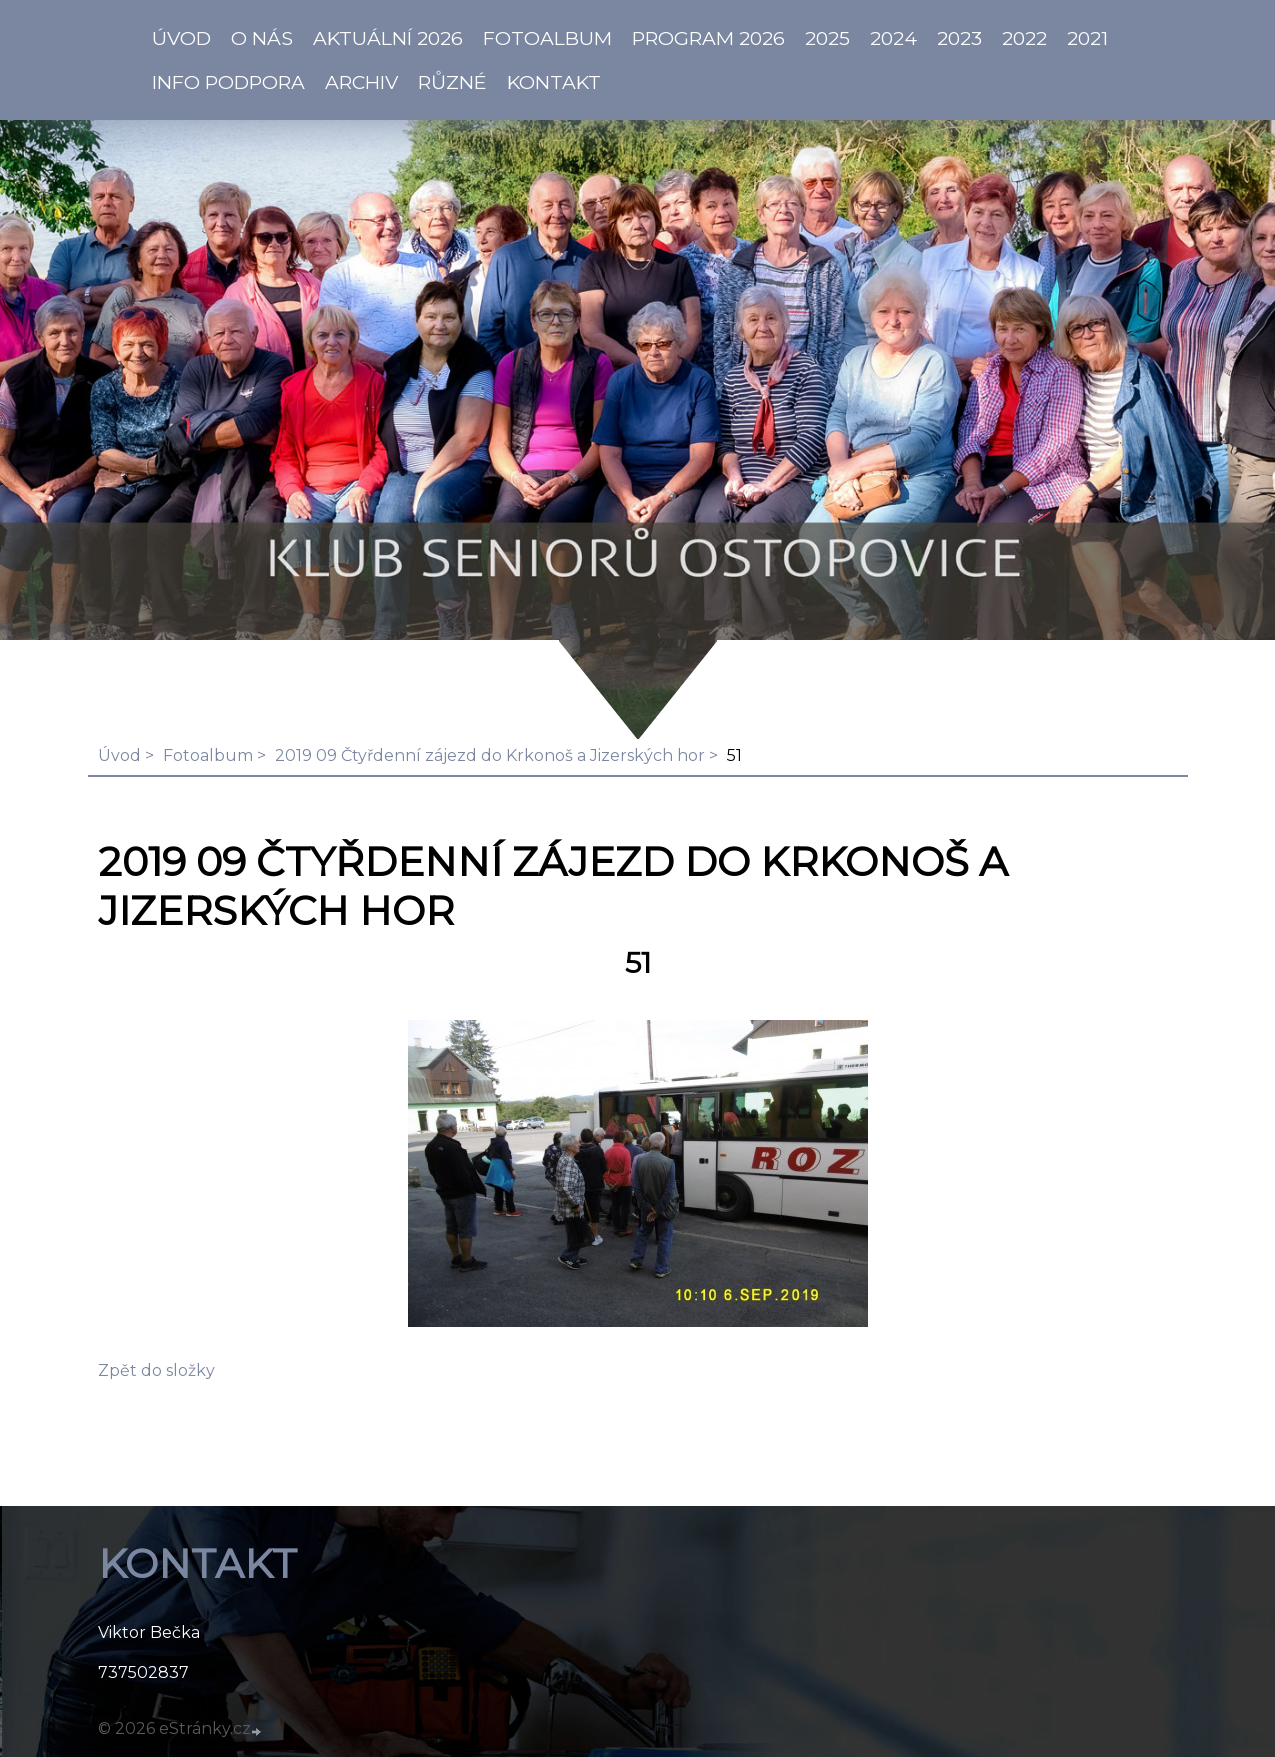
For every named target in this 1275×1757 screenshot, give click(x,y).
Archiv (361, 82)
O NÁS (262, 38)
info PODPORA (228, 82)
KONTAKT (554, 82)
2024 (893, 38)
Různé (452, 82)
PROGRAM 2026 (708, 38)
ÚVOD (181, 38)
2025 (827, 38)
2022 (1024, 38)
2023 (959, 38)
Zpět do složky (156, 1370)
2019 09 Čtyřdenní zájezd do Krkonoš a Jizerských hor (490, 755)
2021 (1087, 38)
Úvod (119, 755)
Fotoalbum (547, 38)
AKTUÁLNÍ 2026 (388, 38)
